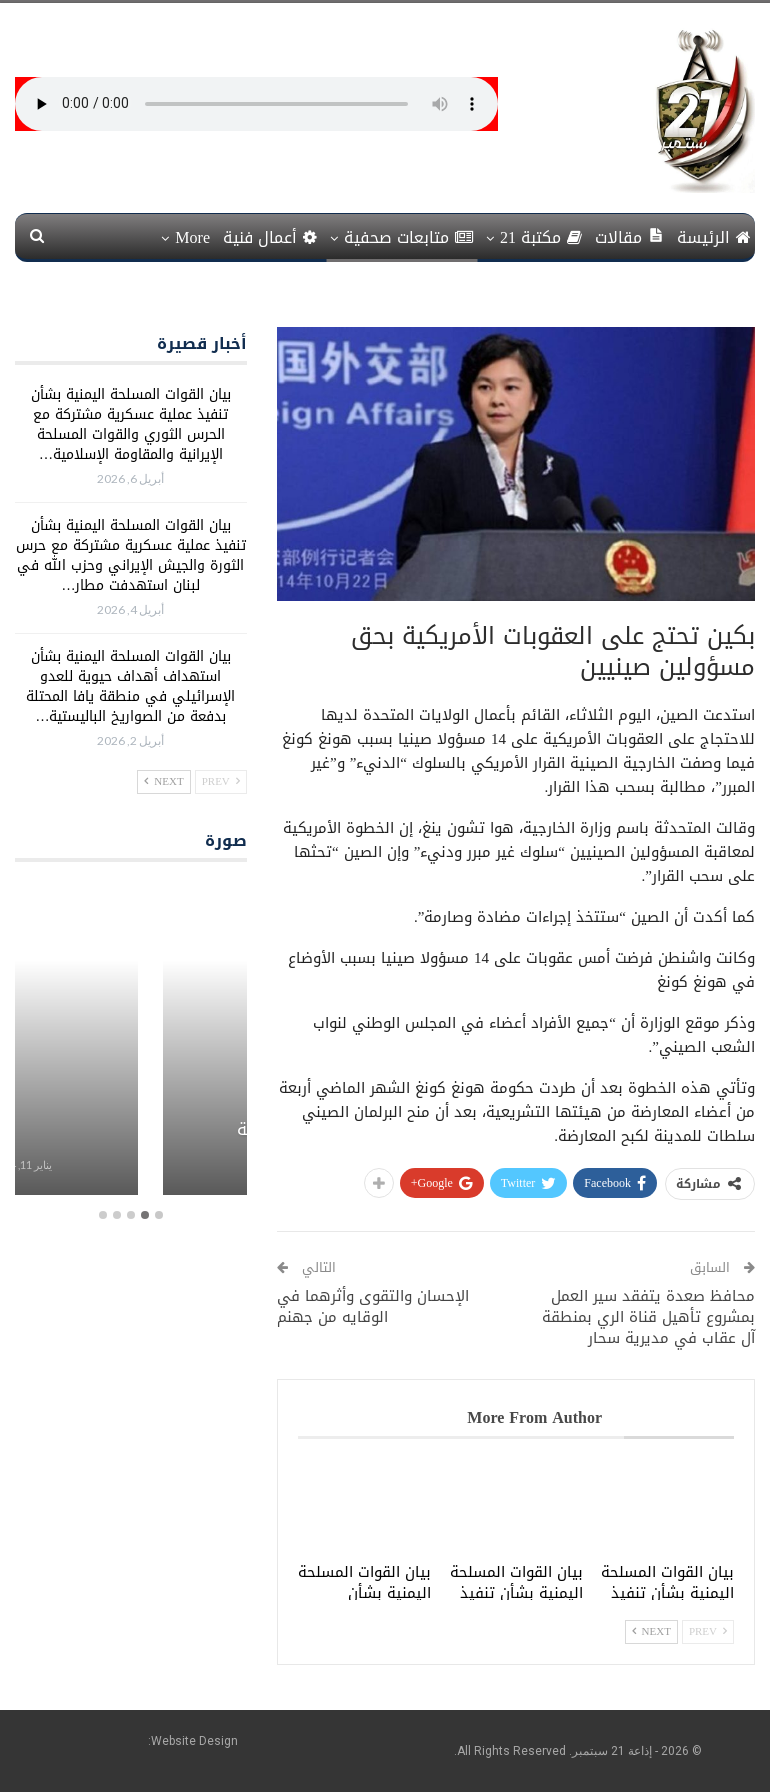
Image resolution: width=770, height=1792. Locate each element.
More (192, 237)
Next (651, 1631)
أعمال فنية (270, 237)
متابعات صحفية (408, 237)
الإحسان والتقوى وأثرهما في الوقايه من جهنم (373, 1306)
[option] (131, 1040)
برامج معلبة (131, 1129)
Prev (708, 1631)
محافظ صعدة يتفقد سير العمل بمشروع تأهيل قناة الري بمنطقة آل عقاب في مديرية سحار (648, 1317)
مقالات (629, 237)
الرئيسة (714, 237)
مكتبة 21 (541, 237)
